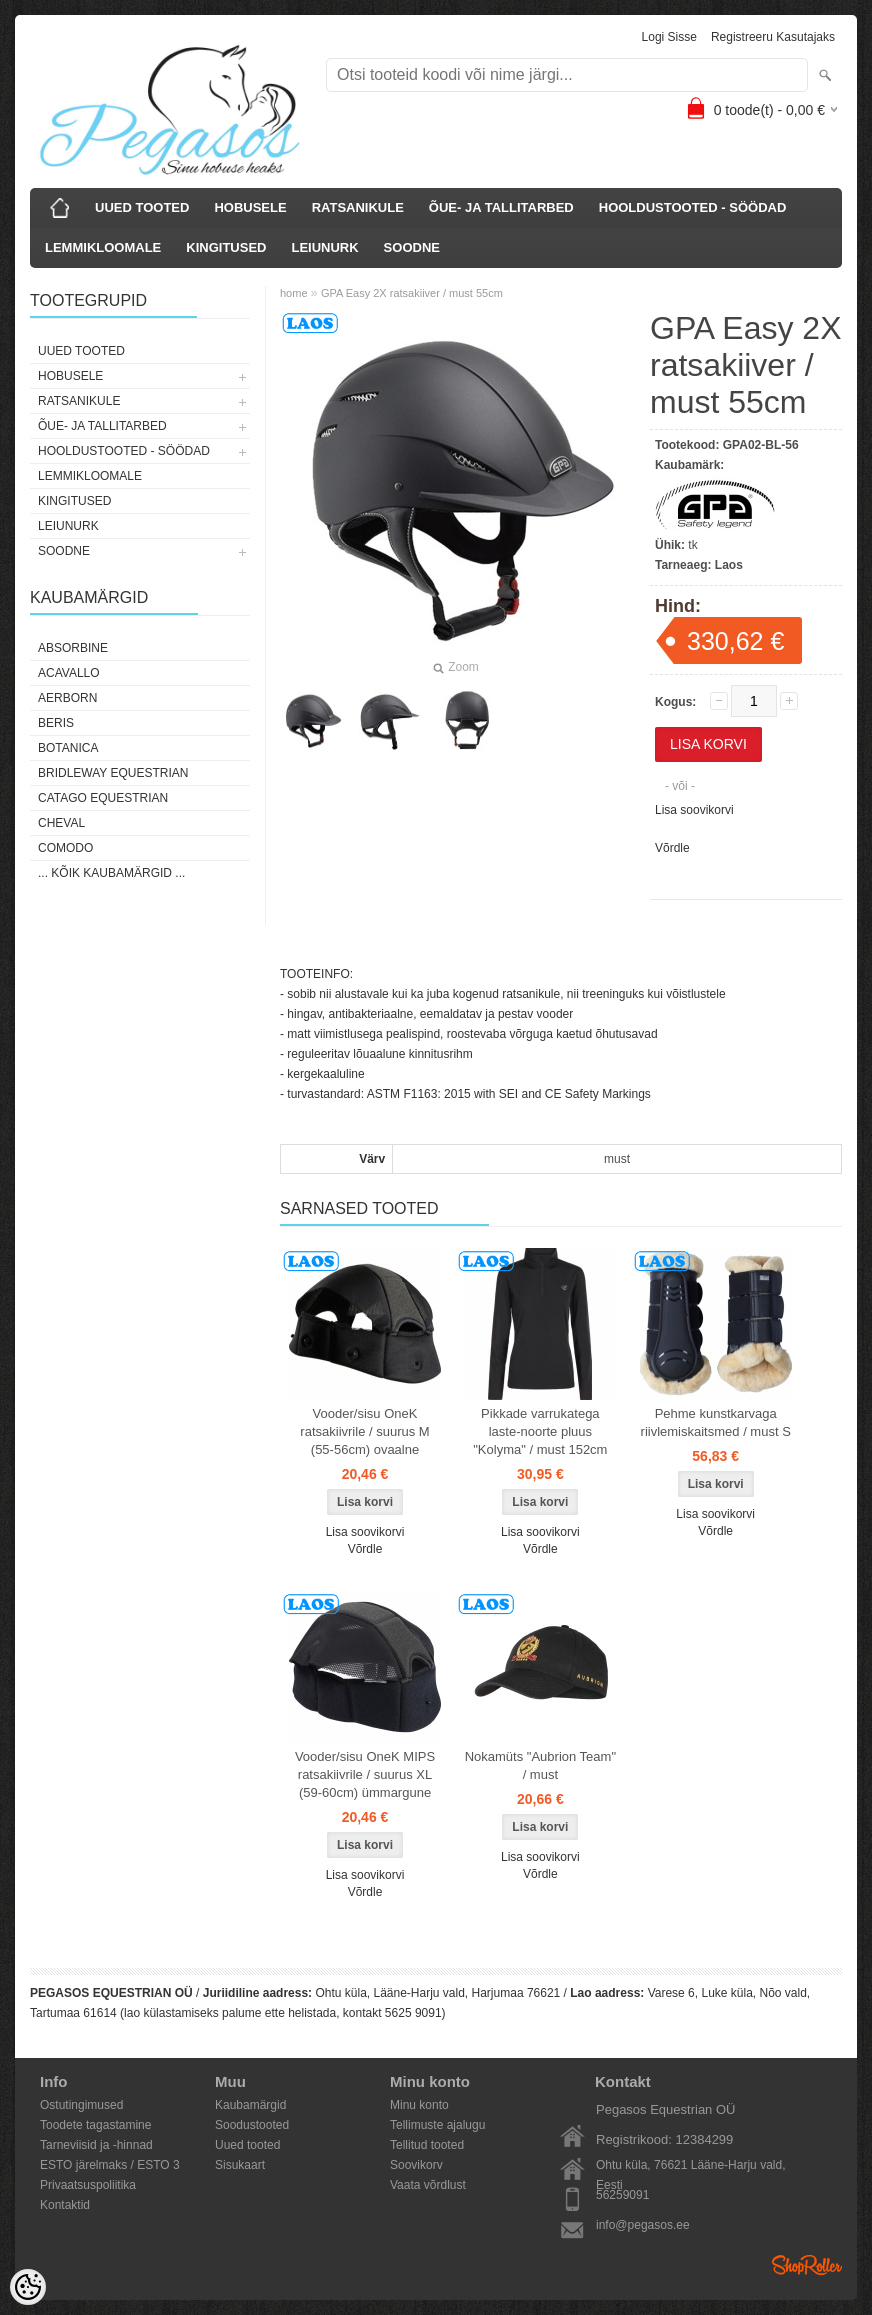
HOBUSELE (250, 207)
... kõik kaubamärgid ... (111, 873)
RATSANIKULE (358, 207)
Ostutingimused (81, 2105)
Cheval (61, 823)
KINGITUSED (226, 247)
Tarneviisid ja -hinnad (96, 2145)
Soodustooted (252, 2125)
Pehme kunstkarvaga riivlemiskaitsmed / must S (716, 1422)
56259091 (622, 2195)
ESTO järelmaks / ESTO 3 (110, 2165)
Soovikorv (416, 2165)
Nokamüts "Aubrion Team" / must (540, 1765)
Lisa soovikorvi (694, 810)
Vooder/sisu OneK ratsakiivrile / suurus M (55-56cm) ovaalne (364, 1431)
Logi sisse (669, 37)
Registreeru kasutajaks (773, 37)
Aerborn (67, 698)
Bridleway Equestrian (113, 773)
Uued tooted (247, 2145)
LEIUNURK (324, 247)
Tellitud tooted (427, 2145)
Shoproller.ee (807, 2265)
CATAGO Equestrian (103, 798)
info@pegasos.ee (643, 2225)
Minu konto (419, 2105)
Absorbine (73, 648)
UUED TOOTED (142, 207)
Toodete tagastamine (95, 2125)
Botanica (68, 748)
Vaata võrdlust (428, 2185)
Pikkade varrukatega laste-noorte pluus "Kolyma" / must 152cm (540, 1431)
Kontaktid (65, 2205)
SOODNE (412, 247)
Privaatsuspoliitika (88, 2185)
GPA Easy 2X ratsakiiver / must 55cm (412, 293)
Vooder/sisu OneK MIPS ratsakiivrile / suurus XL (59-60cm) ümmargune (365, 1774)
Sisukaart (240, 2165)
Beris (56, 723)
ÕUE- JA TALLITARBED (501, 207)
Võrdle (672, 848)
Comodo (65, 848)
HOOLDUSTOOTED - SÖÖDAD (693, 207)
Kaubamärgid (250, 2105)
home (294, 293)
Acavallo (69, 673)
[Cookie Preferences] (28, 2287)
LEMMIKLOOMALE (103, 247)
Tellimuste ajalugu (437, 2125)
